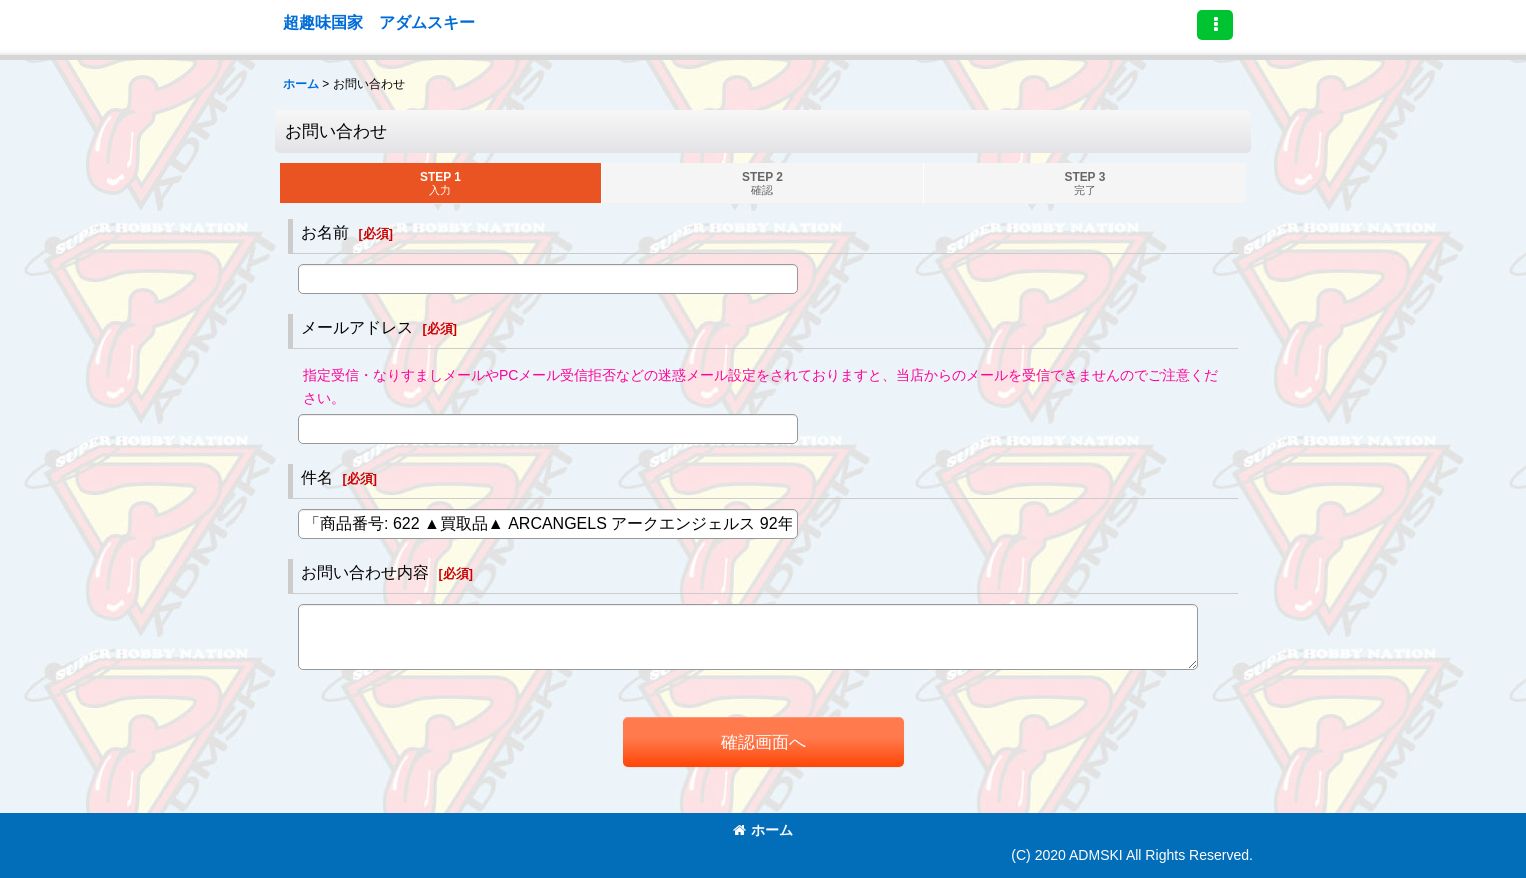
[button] (1215, 25)
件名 (317, 477)
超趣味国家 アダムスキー (379, 22)
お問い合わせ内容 (365, 572)
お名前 (325, 232)
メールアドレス (357, 327)
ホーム (763, 830)
